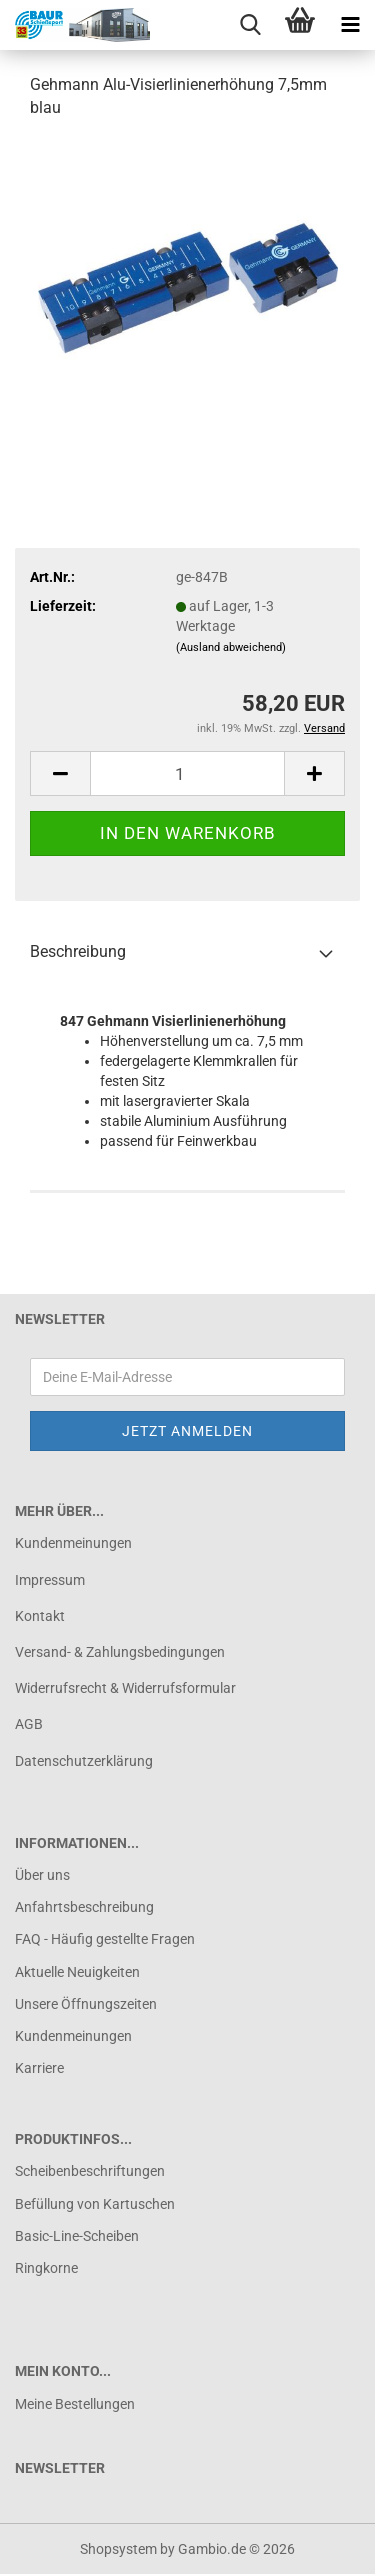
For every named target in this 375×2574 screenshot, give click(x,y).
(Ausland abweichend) (231, 647)
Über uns (42, 1875)
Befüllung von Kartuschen (95, 2204)
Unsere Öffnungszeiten (86, 2004)
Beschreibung (78, 951)
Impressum (50, 1580)
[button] (60, 773)
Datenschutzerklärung (84, 1761)
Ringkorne (46, 2268)
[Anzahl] (187, 773)
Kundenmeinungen (73, 1543)
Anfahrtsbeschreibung (84, 1907)
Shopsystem (118, 2549)
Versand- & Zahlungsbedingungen (120, 1652)
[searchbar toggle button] (250, 25)
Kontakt (40, 1616)
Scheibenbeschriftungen (90, 2171)
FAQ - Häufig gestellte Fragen (105, 1939)
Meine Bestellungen (75, 2404)
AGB (29, 1724)
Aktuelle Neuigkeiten (77, 1972)
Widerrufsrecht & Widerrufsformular (125, 1688)
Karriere (39, 2068)
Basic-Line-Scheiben (77, 2236)
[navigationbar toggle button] (350, 25)
